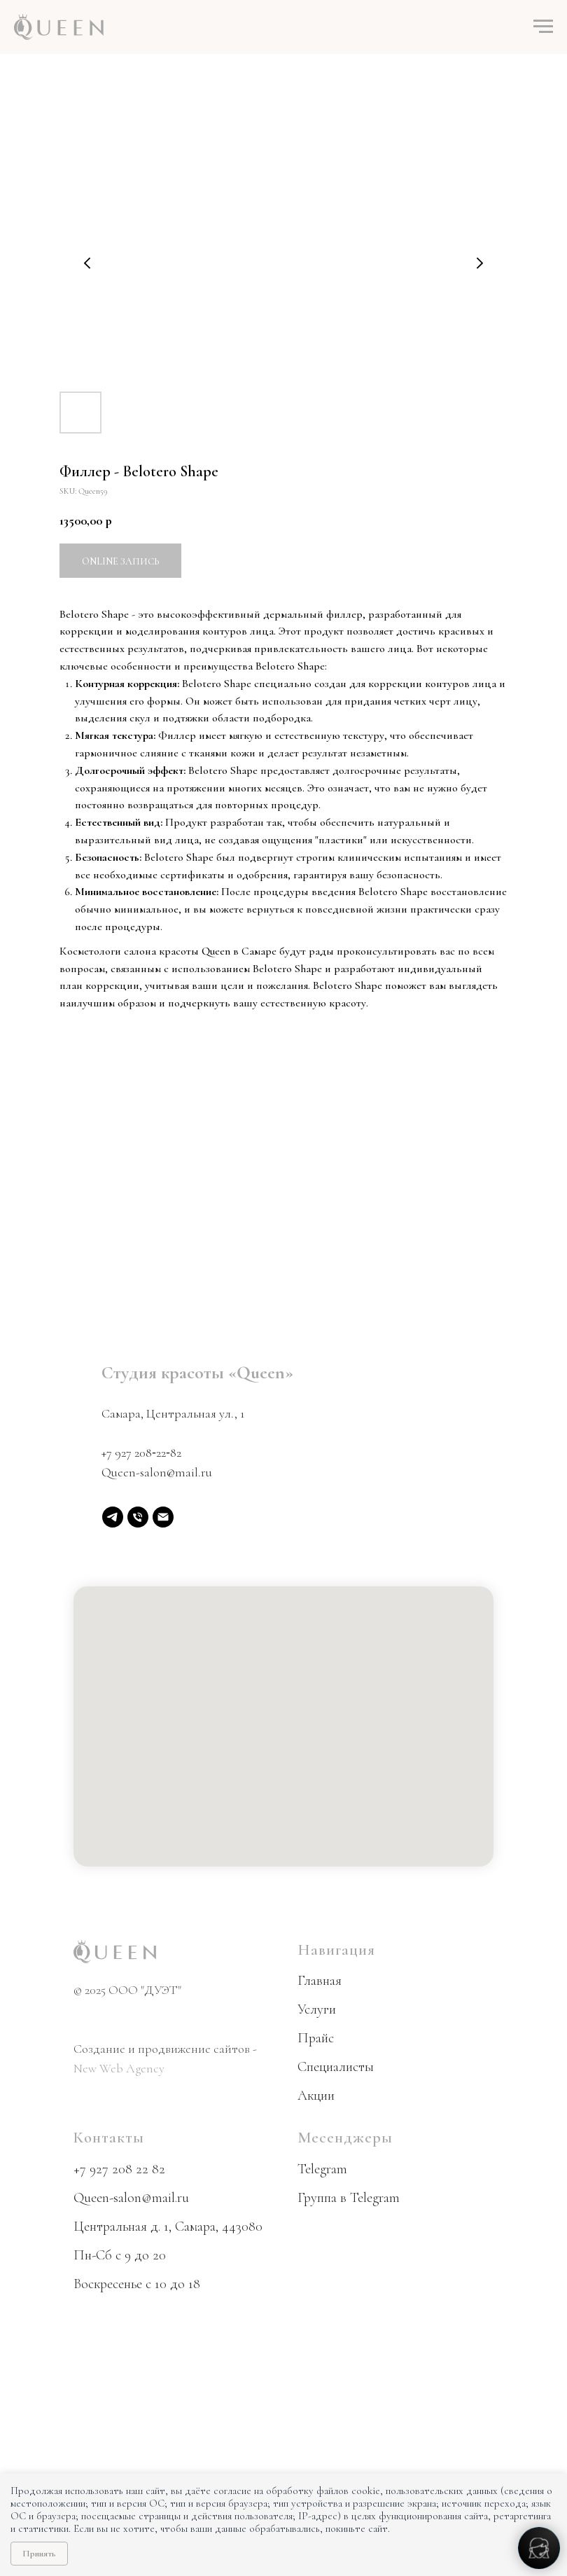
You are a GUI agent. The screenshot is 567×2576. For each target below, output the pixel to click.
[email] (163, 1517)
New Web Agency (119, 2068)
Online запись (120, 561)
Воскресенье (108, 2284)
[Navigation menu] (543, 27)
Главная (320, 1980)
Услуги (317, 2009)
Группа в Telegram (349, 2197)
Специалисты (336, 2066)
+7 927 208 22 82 (119, 2169)
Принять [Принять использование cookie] (39, 2553)
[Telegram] (112, 1517)
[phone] (137, 1517)
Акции (316, 2095)
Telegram (322, 2169)
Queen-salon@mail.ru (157, 1472)
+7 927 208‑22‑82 (141, 1452)
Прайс (316, 2038)
